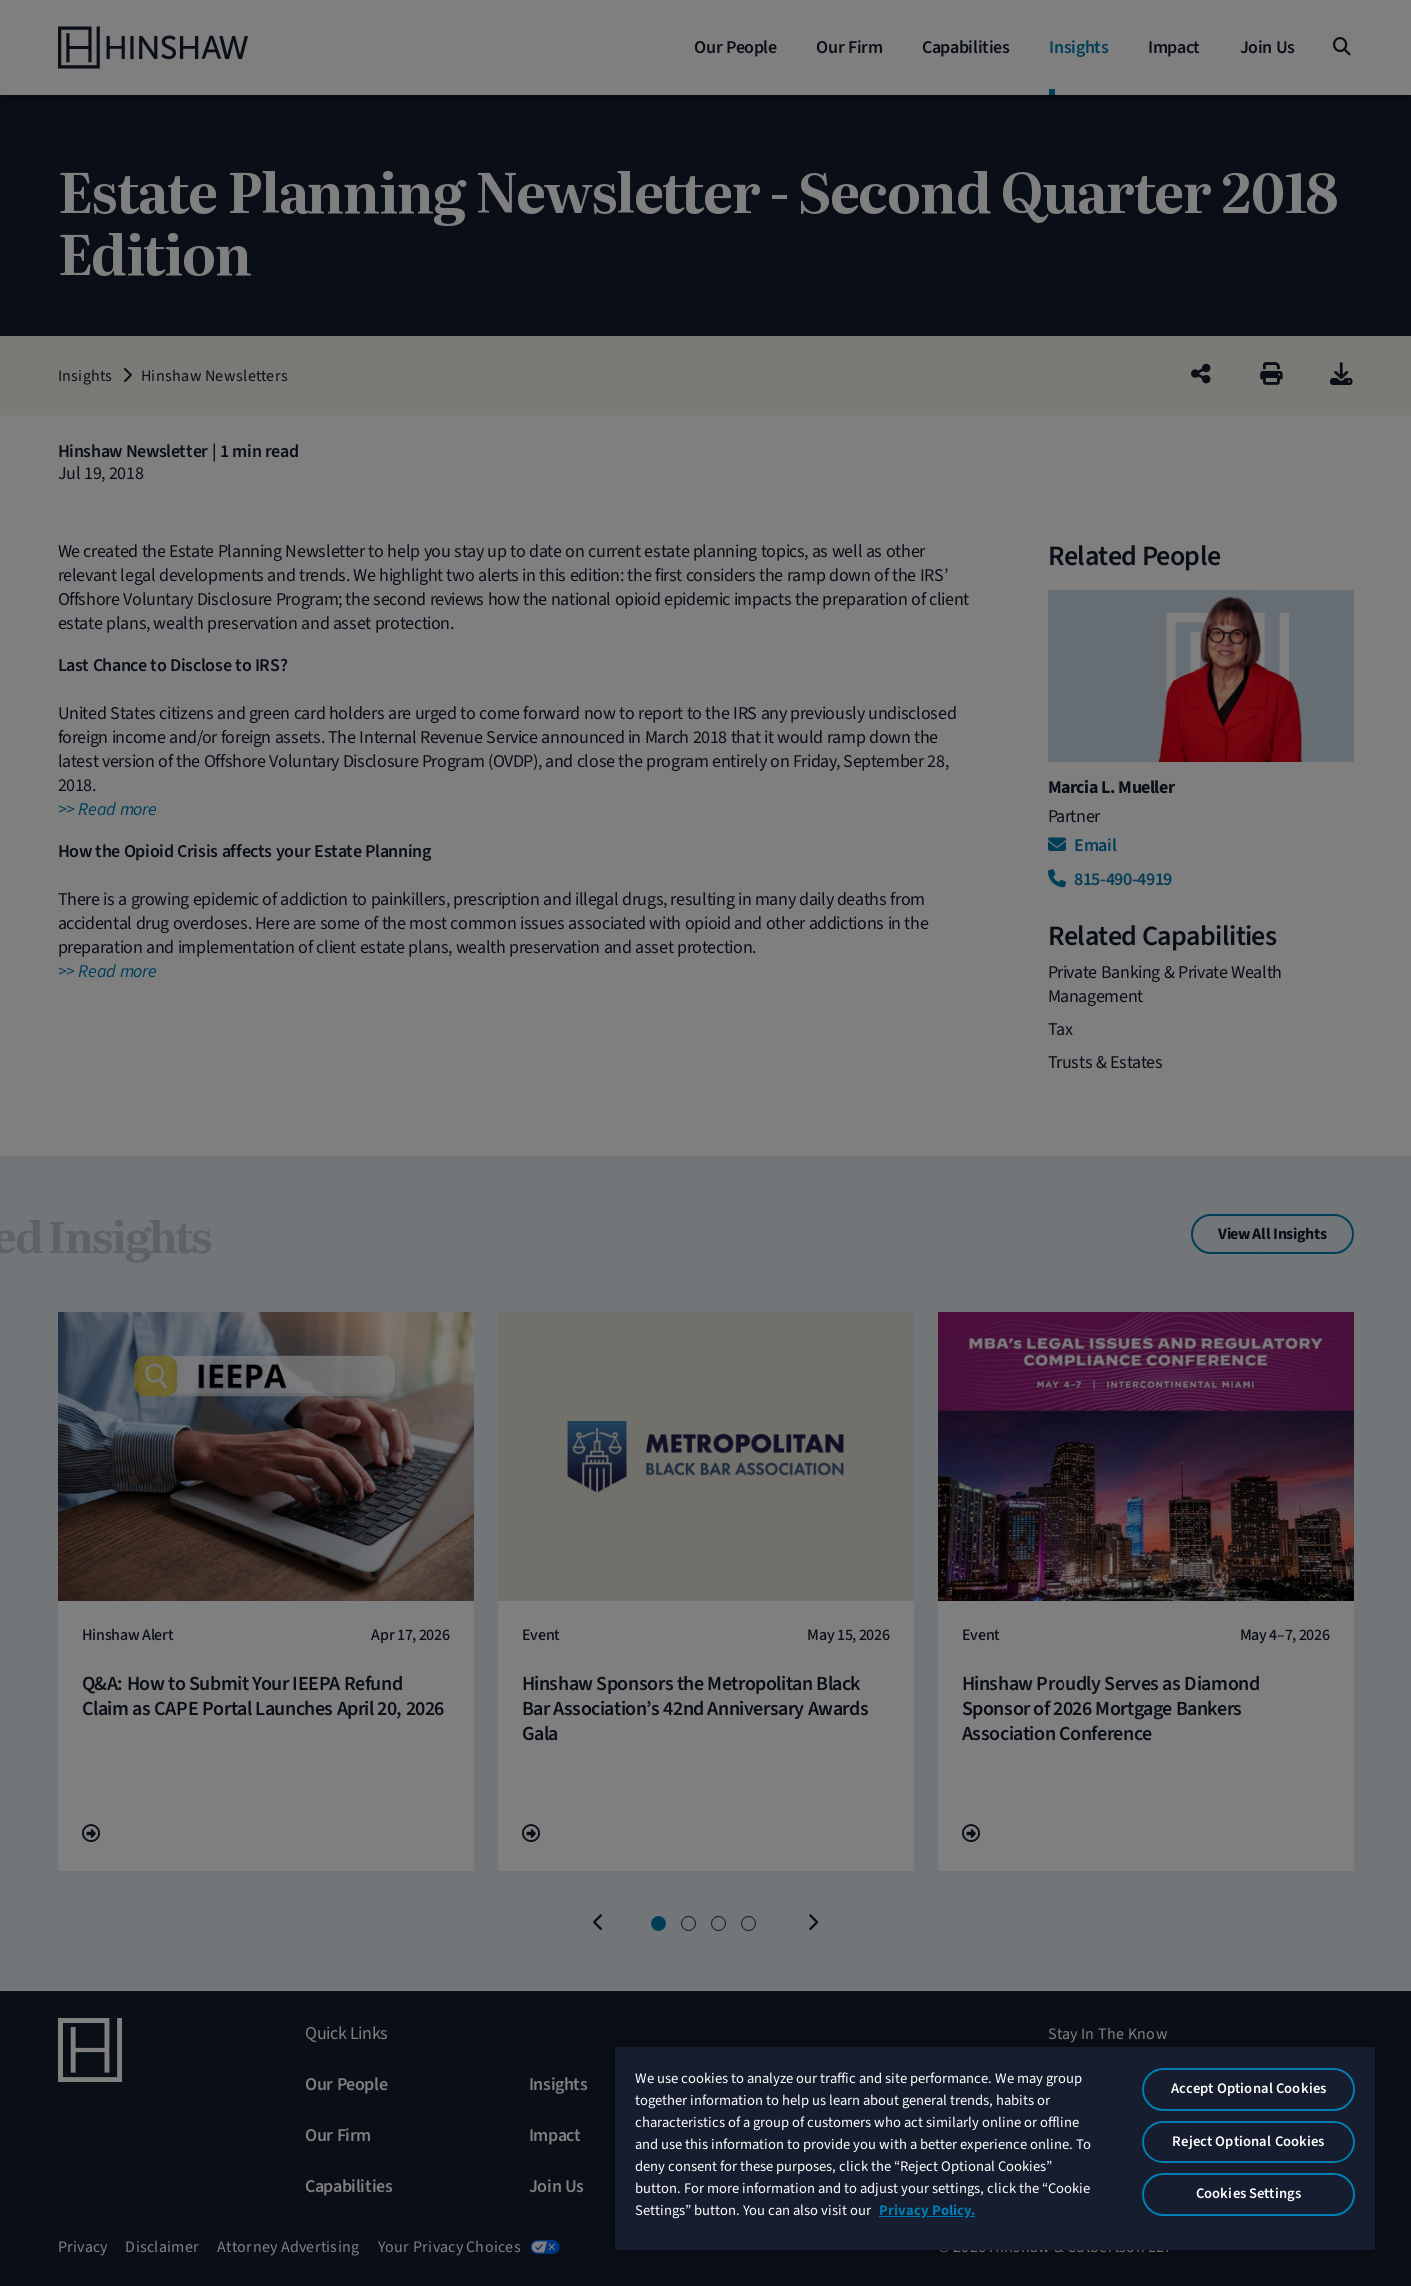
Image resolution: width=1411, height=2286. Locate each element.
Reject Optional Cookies (1248, 2141)
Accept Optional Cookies (1248, 2088)
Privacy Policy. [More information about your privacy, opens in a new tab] (927, 2210)
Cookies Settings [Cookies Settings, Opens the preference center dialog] (1248, 2193)
